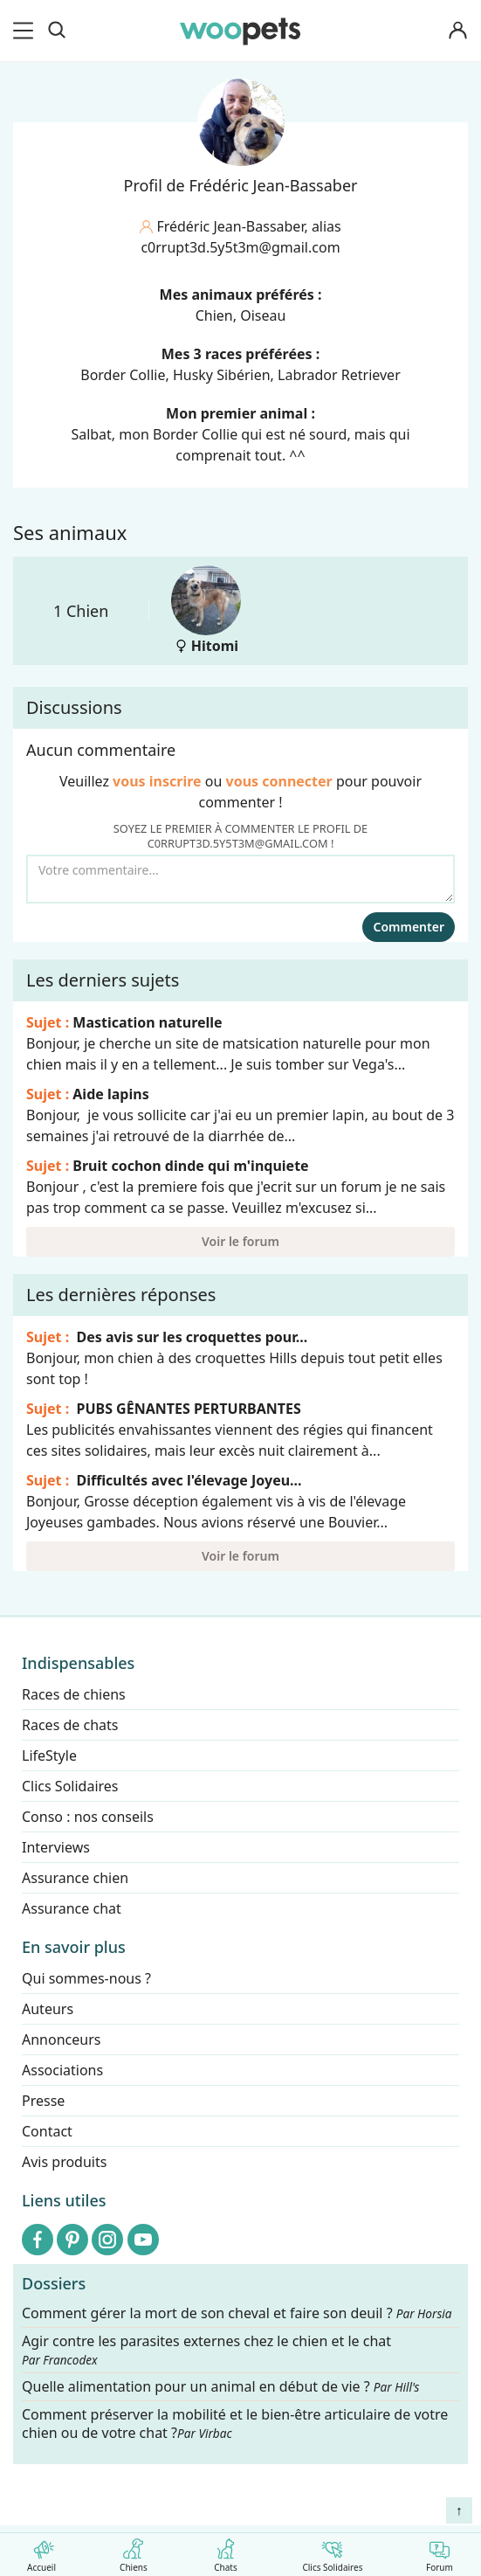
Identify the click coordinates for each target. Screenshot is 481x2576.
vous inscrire (157, 781)
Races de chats (70, 1725)
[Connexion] (458, 31)
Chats (225, 2552)
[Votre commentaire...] (240, 879)
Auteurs (47, 2009)
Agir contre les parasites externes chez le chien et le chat (206, 2350)
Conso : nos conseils (88, 1816)
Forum (439, 2552)
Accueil (41, 2552)
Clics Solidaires (332, 2552)
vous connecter (279, 781)
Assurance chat (71, 1908)
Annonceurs (61, 2039)
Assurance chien (75, 1877)
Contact (47, 2131)
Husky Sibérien (222, 374)
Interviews (56, 1847)
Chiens (133, 2552)
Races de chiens (74, 1694)
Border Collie (122, 374)
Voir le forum (240, 1241)
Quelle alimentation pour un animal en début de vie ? (220, 2388)
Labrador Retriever (339, 374)
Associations (62, 2070)
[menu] (26, 30)
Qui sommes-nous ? (86, 1978)
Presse (43, 2100)
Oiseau (262, 315)
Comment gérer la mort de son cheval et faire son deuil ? (237, 2313)
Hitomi (206, 610)
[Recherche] (56, 30)
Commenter (408, 926)
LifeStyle (49, 1755)
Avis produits (64, 2161)
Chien (214, 315)
